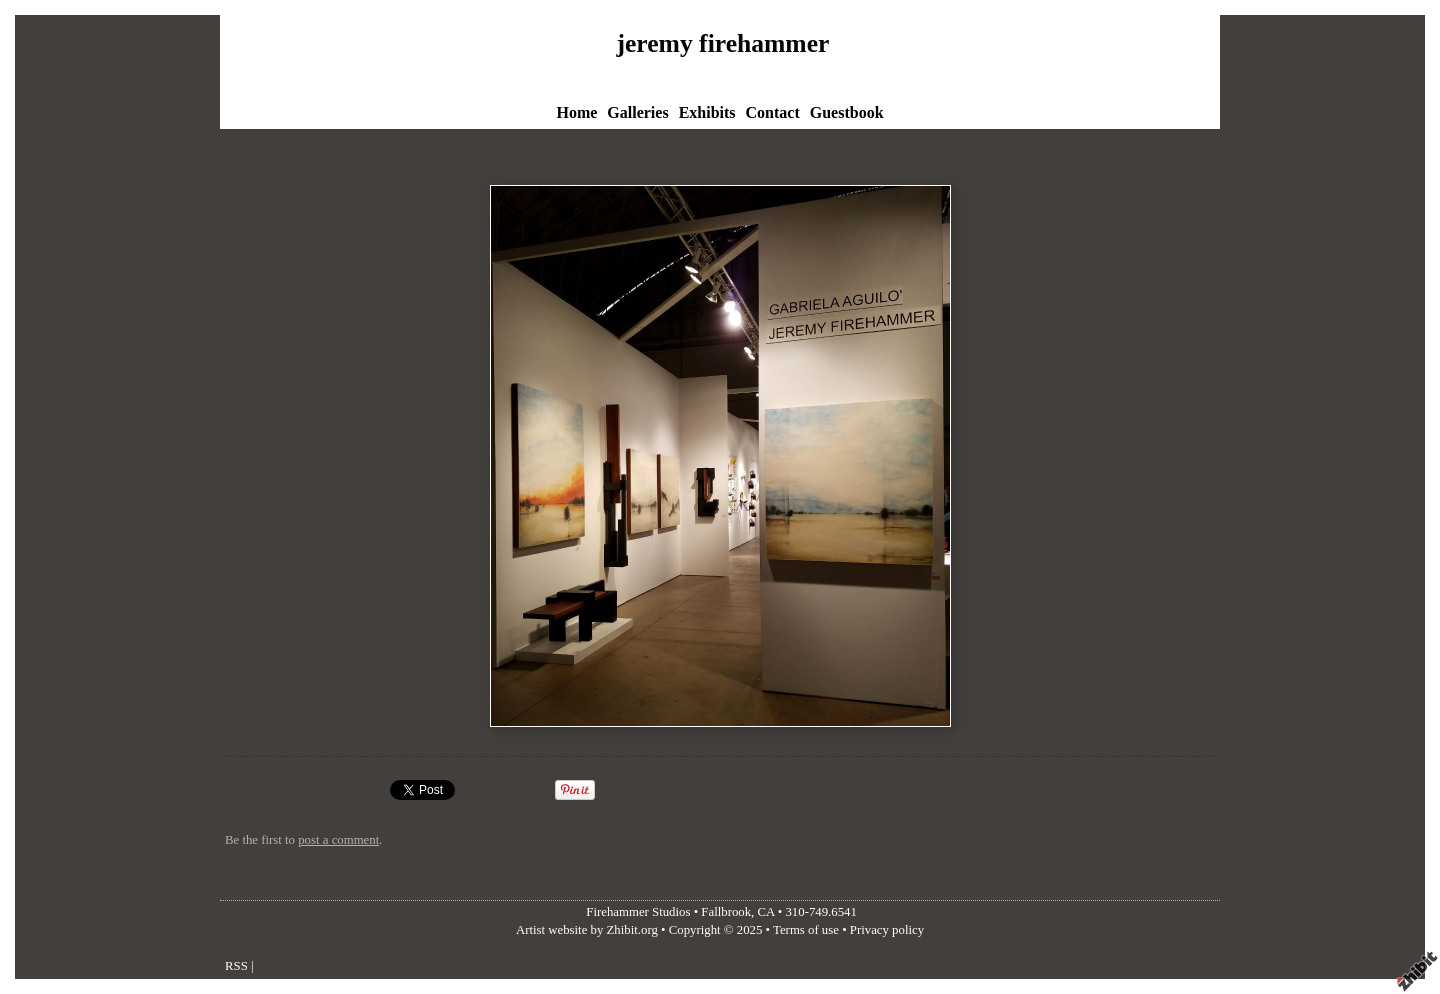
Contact (773, 112)
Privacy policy (887, 930)
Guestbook (847, 112)
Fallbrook (726, 912)
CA (766, 912)
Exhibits (707, 112)
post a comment (338, 840)
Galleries (637, 112)
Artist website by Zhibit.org (587, 930)
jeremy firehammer (722, 43)
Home (576, 112)
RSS (236, 966)
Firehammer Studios (638, 912)
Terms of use (806, 930)
